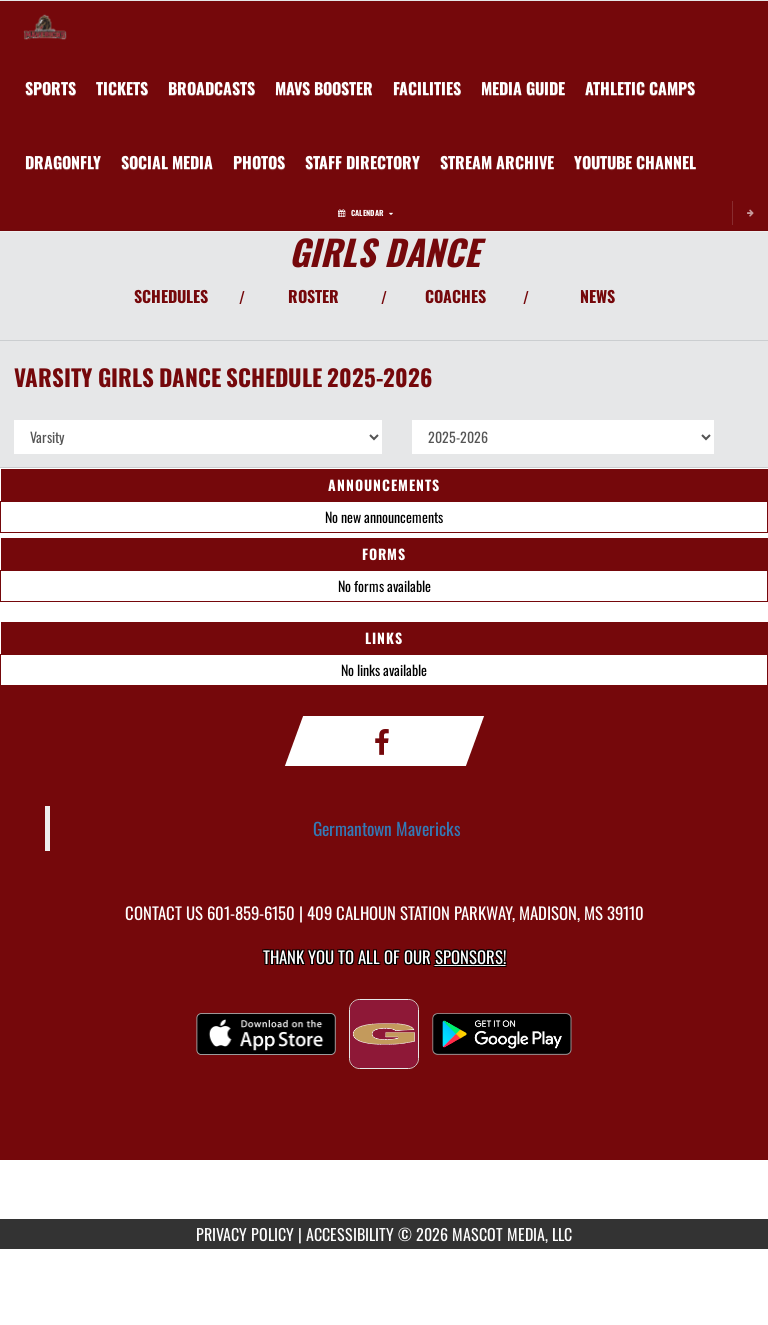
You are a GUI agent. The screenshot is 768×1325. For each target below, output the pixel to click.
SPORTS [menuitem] (50, 88)
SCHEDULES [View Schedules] (171, 296)
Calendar (365, 212)
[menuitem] (122, 88)
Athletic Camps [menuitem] (640, 88)
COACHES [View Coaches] (455, 296)
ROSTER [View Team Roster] (313, 296)
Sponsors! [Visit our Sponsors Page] (470, 956)
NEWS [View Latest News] (597, 296)
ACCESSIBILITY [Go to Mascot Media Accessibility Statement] (350, 1234)
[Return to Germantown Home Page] (45, 26)
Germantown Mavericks (387, 828)
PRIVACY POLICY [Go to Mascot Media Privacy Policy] (245, 1234)
